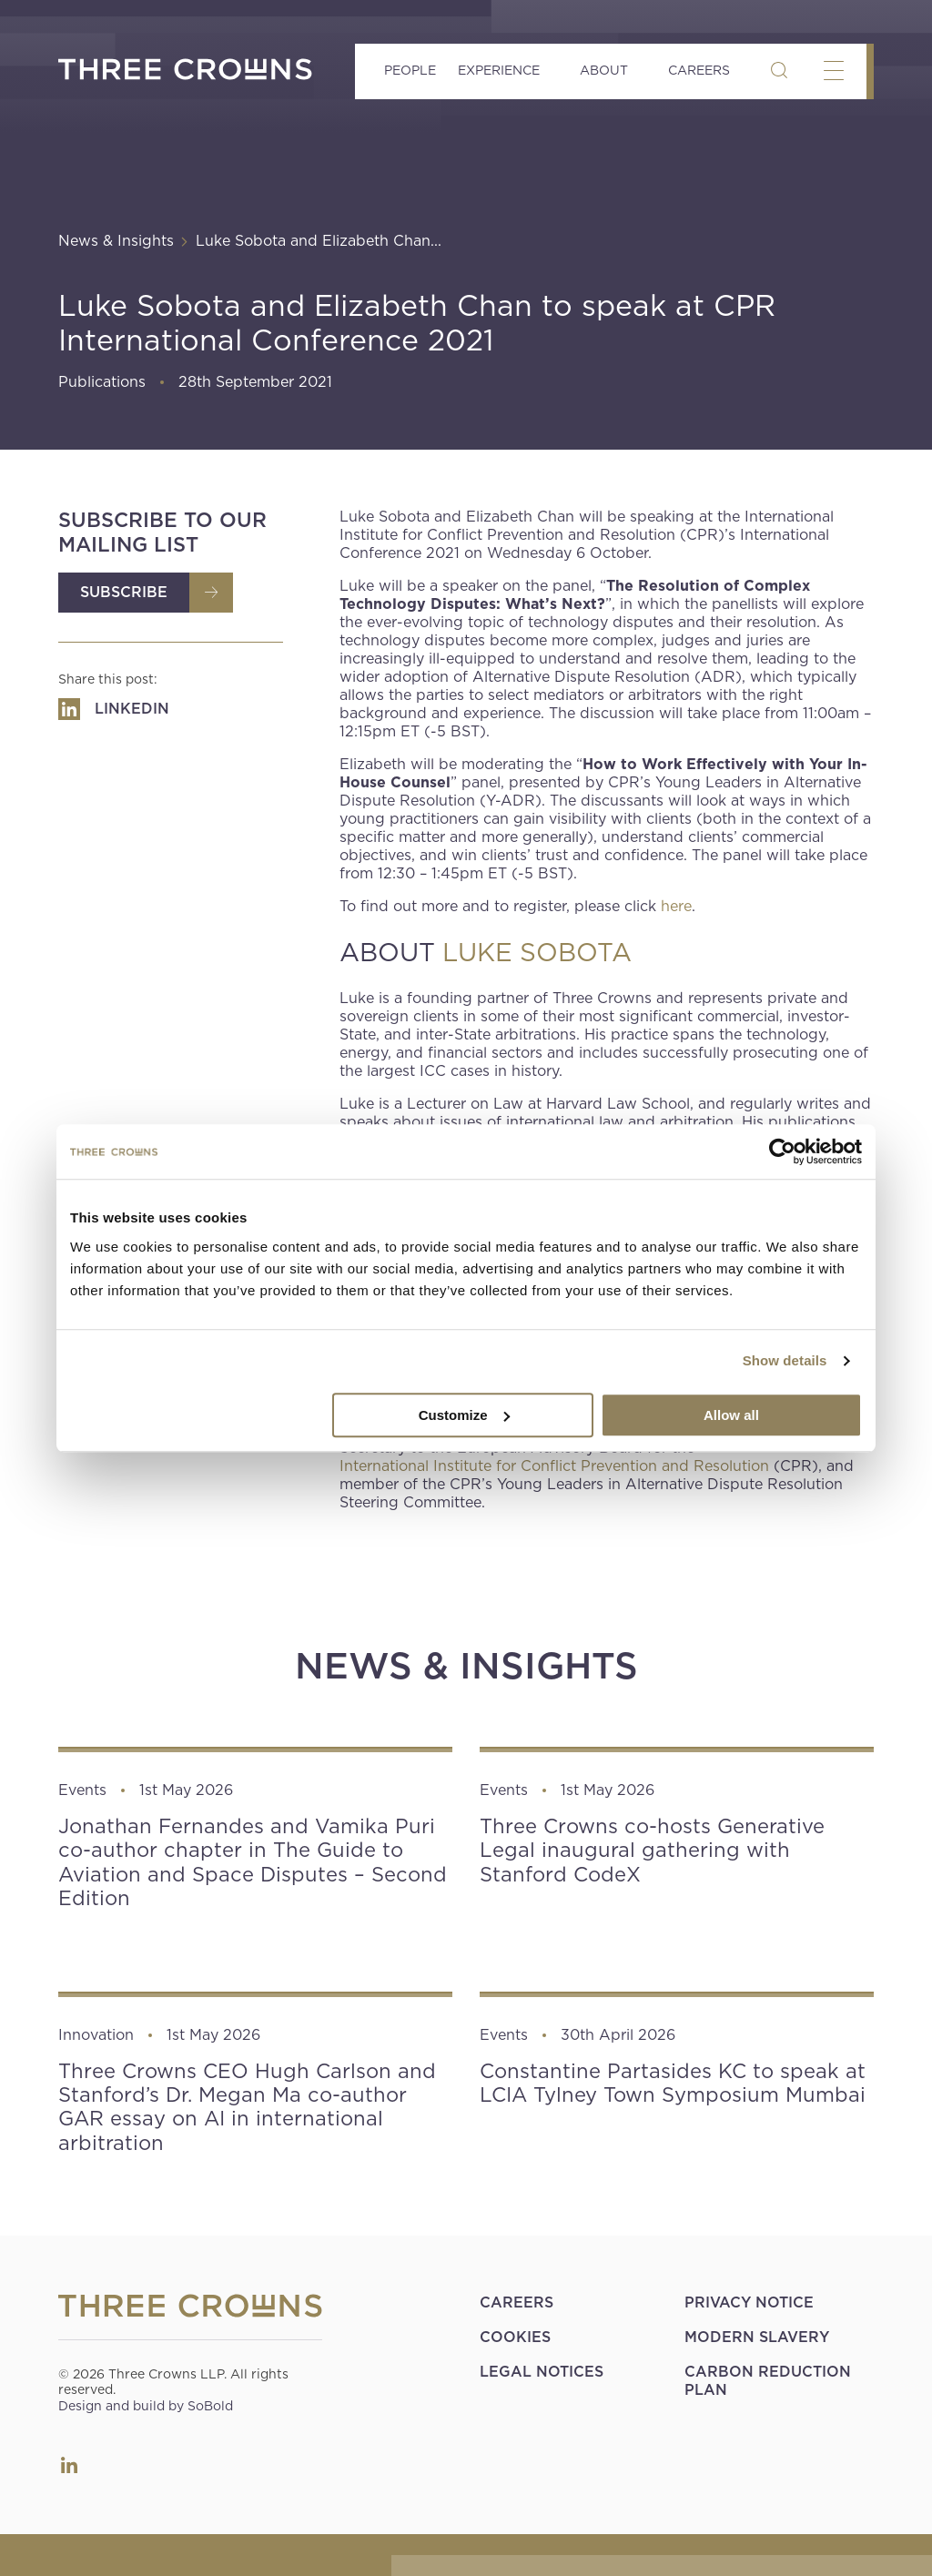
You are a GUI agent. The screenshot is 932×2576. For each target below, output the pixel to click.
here (676, 906)
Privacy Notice (749, 2302)
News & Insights (116, 240)
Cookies (515, 2337)
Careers (699, 70)
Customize (464, 1415)
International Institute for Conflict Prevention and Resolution (554, 1466)
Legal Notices (541, 2371)
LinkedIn (69, 2465)
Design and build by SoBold (145, 2406)
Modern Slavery (756, 2337)
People (410, 70)
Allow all (731, 1415)
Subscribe (123, 592)
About (604, 70)
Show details (785, 1360)
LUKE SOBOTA (537, 953)
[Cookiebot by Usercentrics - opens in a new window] (782, 1151)
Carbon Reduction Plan (767, 2381)
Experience (499, 70)
